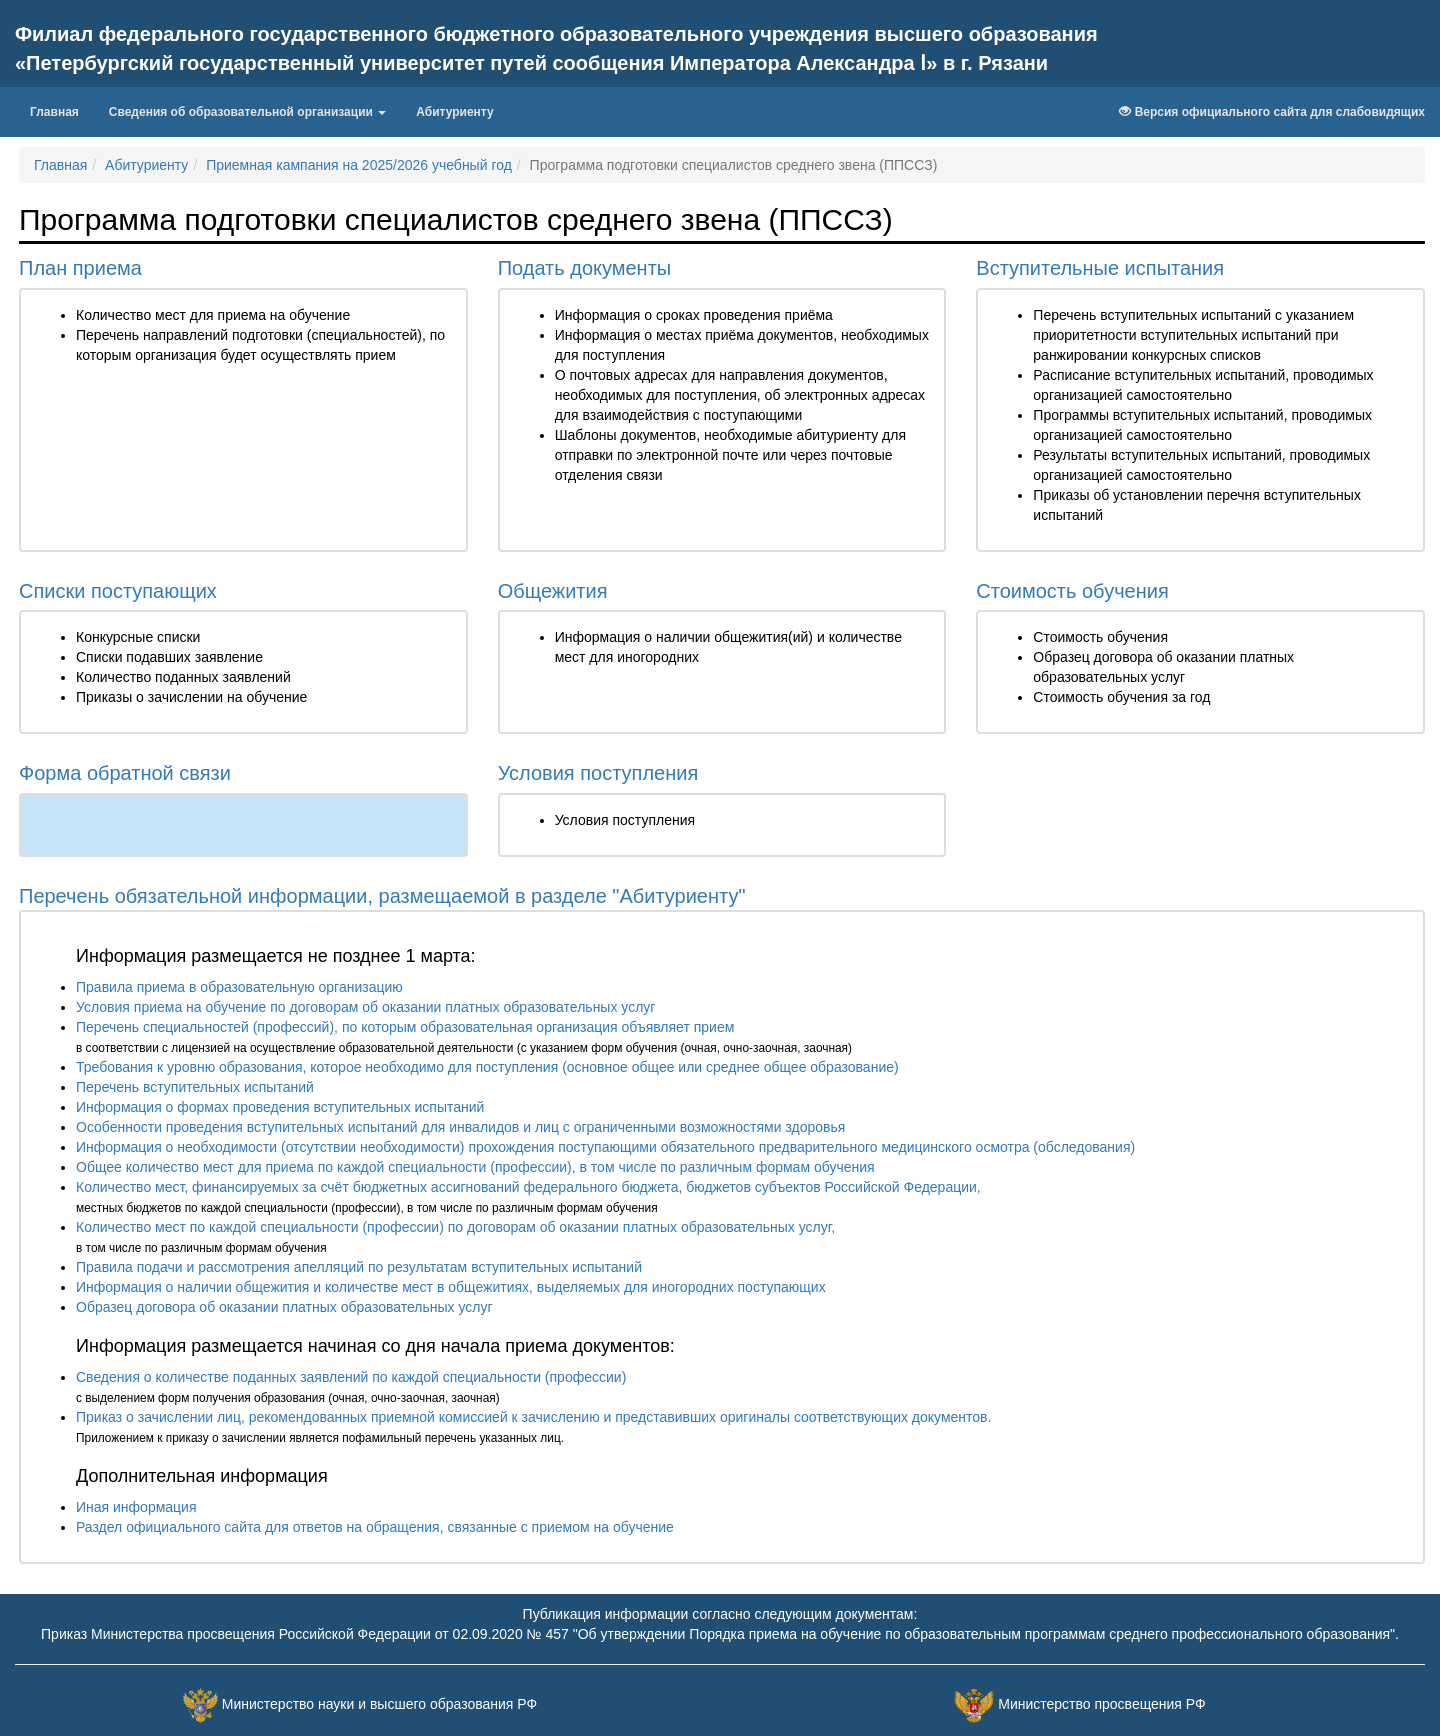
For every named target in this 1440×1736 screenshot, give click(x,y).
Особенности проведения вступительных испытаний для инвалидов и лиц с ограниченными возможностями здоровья (460, 1127)
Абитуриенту (454, 112)
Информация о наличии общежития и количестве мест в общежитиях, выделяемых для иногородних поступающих (451, 1287)
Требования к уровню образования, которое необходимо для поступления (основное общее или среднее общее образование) (487, 1067)
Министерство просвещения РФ (1101, 1704)
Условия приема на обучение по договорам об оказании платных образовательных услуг (365, 1007)
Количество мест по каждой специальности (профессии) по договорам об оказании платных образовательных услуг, (455, 1227)
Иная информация (136, 1507)
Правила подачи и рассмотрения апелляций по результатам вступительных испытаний (359, 1267)
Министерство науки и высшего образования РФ (379, 1704)
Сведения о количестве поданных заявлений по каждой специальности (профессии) (351, 1377)
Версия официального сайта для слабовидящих (1272, 112)
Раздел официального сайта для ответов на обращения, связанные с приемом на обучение (375, 1527)
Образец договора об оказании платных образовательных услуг (284, 1307)
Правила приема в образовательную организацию (239, 987)
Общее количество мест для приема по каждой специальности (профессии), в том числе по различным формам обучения (475, 1167)
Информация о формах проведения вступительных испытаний (280, 1107)
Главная (62, 110)
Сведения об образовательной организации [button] (247, 112)
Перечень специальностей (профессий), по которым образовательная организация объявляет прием (405, 1027)
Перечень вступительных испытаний (195, 1087)
